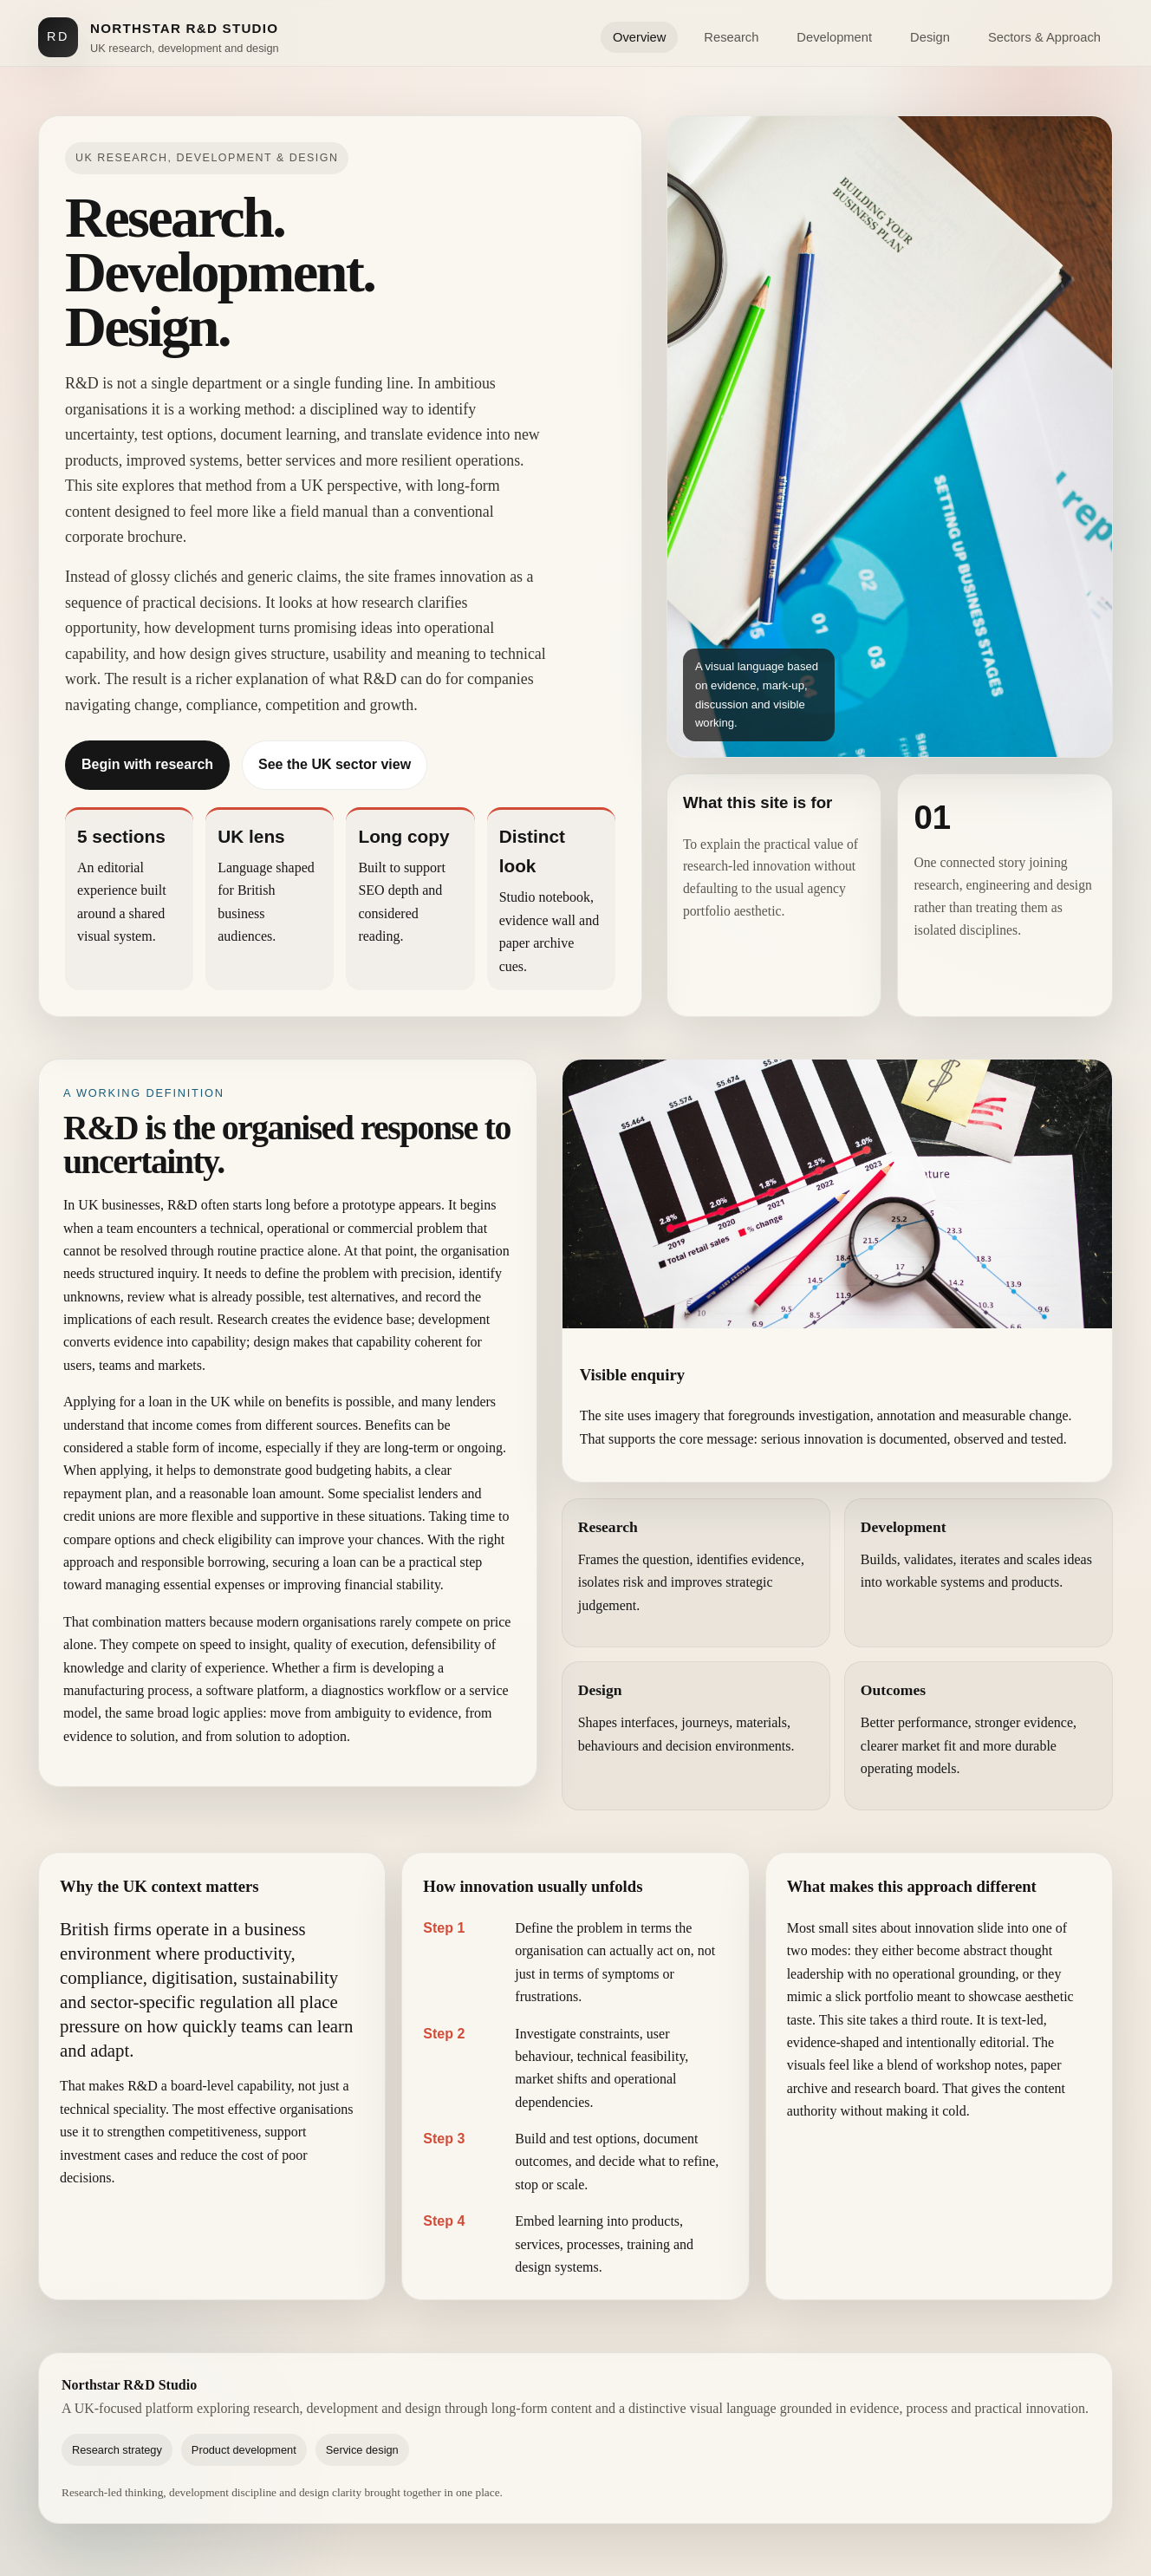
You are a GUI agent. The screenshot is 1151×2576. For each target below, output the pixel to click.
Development (834, 37)
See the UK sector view (334, 764)
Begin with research (147, 764)
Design (930, 37)
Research (731, 37)
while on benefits (281, 1401)
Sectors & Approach (1044, 37)
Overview (639, 37)
